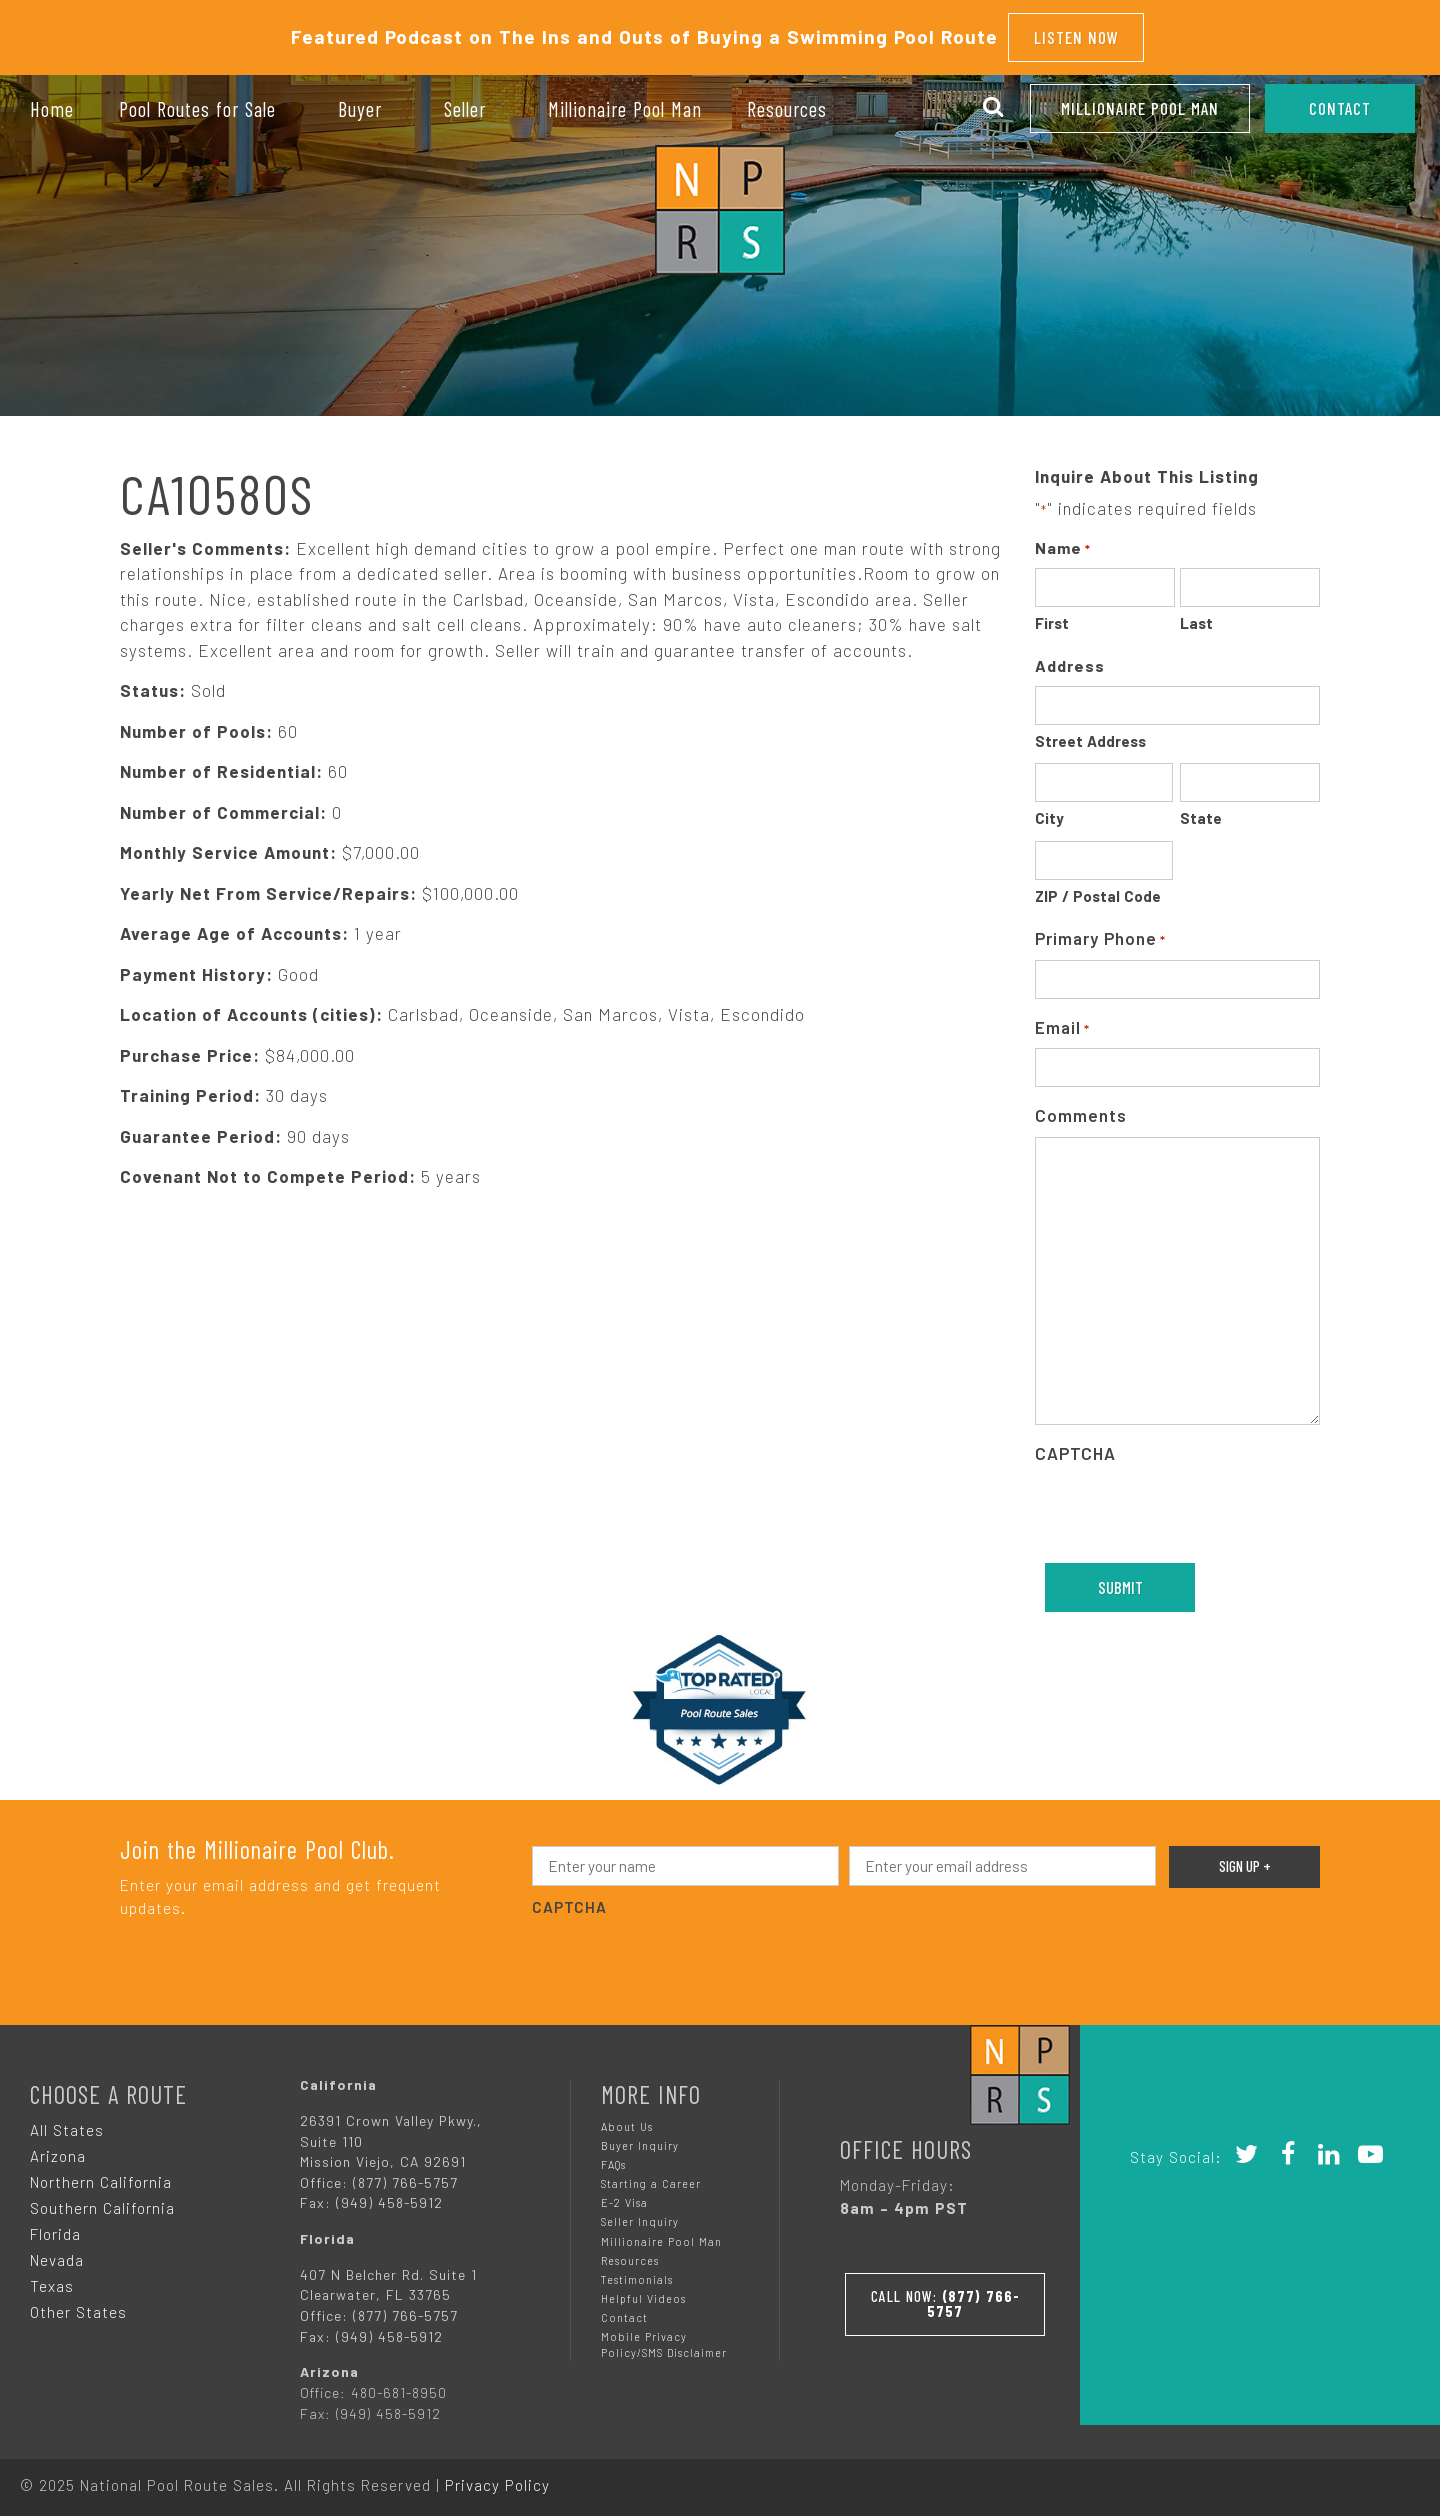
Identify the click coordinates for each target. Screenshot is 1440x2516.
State (1201, 813)
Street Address (1090, 735)
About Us (627, 2120)
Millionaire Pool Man (1140, 108)
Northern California (101, 2176)
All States (67, 2124)
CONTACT (1340, 108)
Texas (52, 2280)
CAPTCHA (1075, 1447)
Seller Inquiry (640, 2216)
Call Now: (945, 2294)
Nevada (57, 2254)
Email (1062, 1022)
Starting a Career (651, 2177)
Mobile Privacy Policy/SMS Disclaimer (664, 2338)
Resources (630, 2254)
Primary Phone (1100, 934)
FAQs (613, 2158)
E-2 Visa (624, 2197)
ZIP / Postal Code (1098, 890)
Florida (55, 2228)
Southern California (102, 2202)
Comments (1081, 1110)
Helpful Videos (643, 2292)
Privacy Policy (497, 2479)
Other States (78, 2306)
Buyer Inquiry (640, 2139)
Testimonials (637, 2273)
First (1052, 618)
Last (1196, 618)
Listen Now (1076, 34)
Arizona (58, 2150)
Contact (624, 2311)
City (1049, 813)
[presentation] (1187, 1508)
